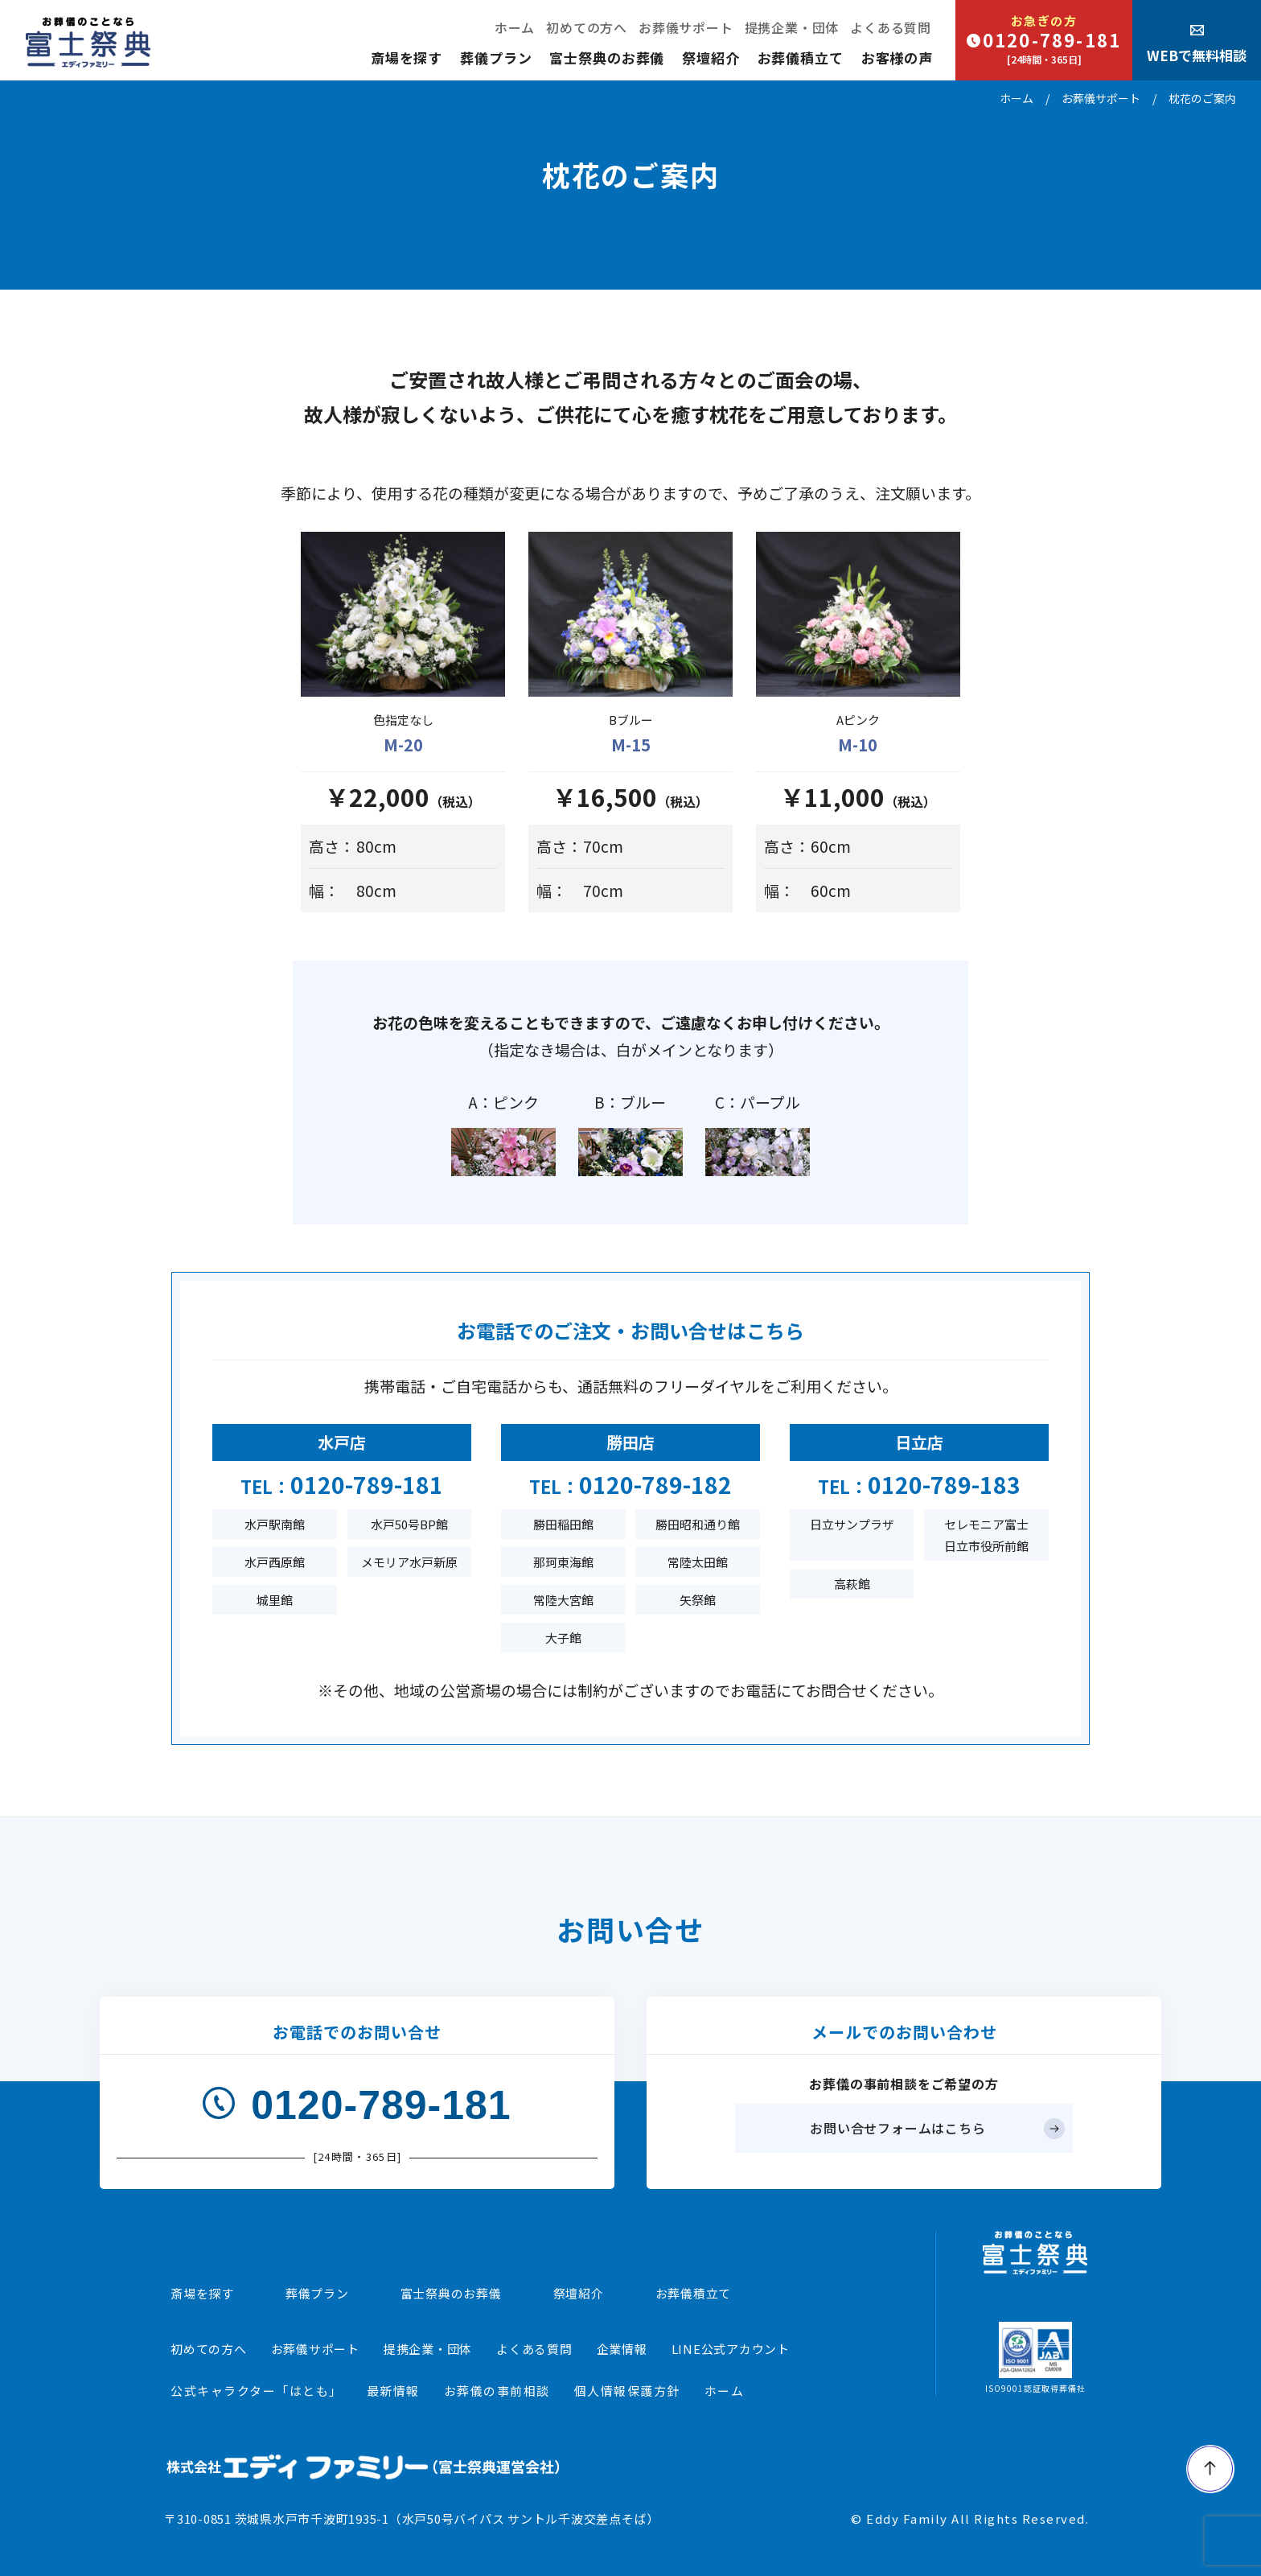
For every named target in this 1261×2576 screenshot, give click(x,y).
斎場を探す (406, 57)
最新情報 (393, 2390)
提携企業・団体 (792, 27)
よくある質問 (890, 27)
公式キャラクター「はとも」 (256, 2390)
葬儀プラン (496, 57)
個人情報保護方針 (627, 2390)
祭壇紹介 (710, 57)
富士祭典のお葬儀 (606, 57)
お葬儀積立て (801, 57)
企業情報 (622, 2348)
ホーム (515, 27)
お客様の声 (897, 57)
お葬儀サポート (686, 27)
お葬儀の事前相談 (497, 2390)
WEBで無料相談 (1197, 44)
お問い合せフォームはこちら (897, 2128)
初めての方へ (586, 27)
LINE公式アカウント (731, 2348)
